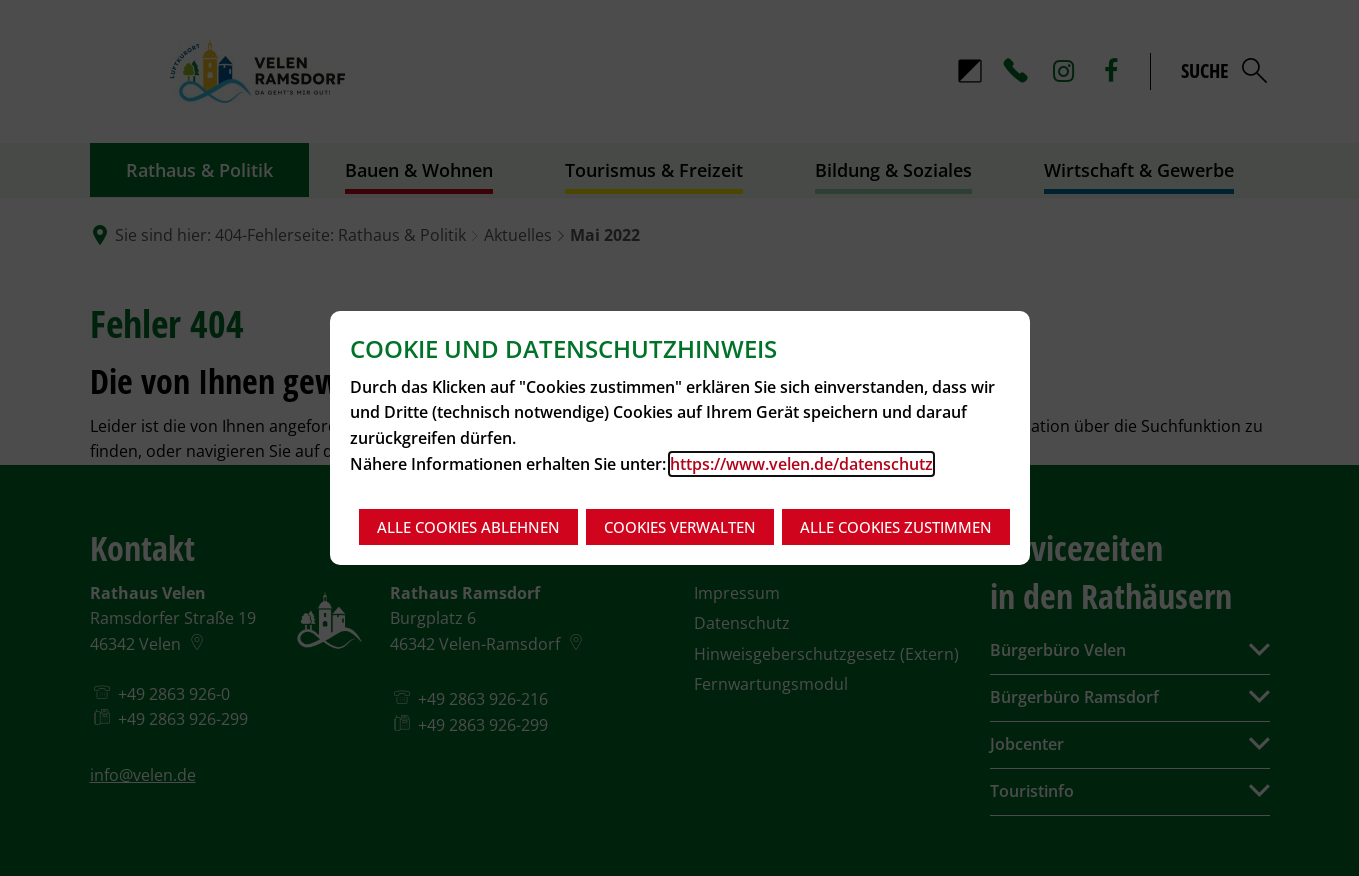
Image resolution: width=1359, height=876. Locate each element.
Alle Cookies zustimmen (896, 527)
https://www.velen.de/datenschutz (801, 464)
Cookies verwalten (680, 527)
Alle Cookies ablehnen (468, 527)
